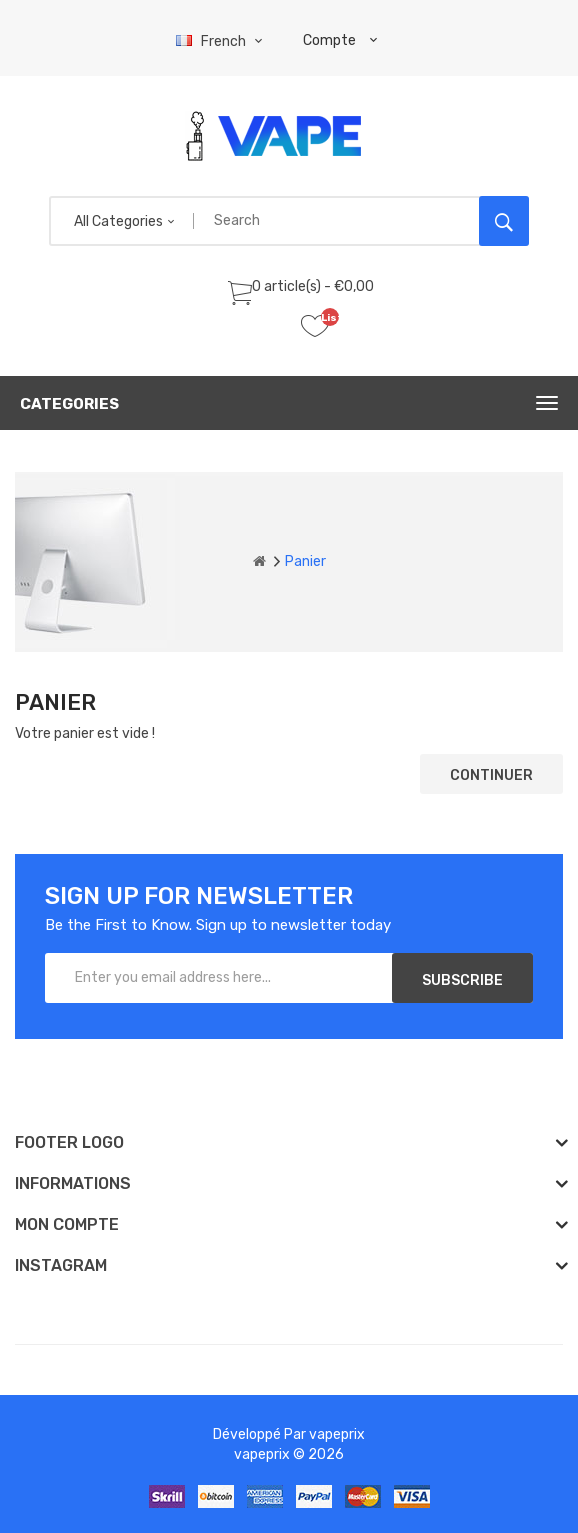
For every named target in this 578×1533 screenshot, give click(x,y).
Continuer (491, 775)
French (221, 41)
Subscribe (462, 980)
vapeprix (337, 1434)
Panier (305, 561)
